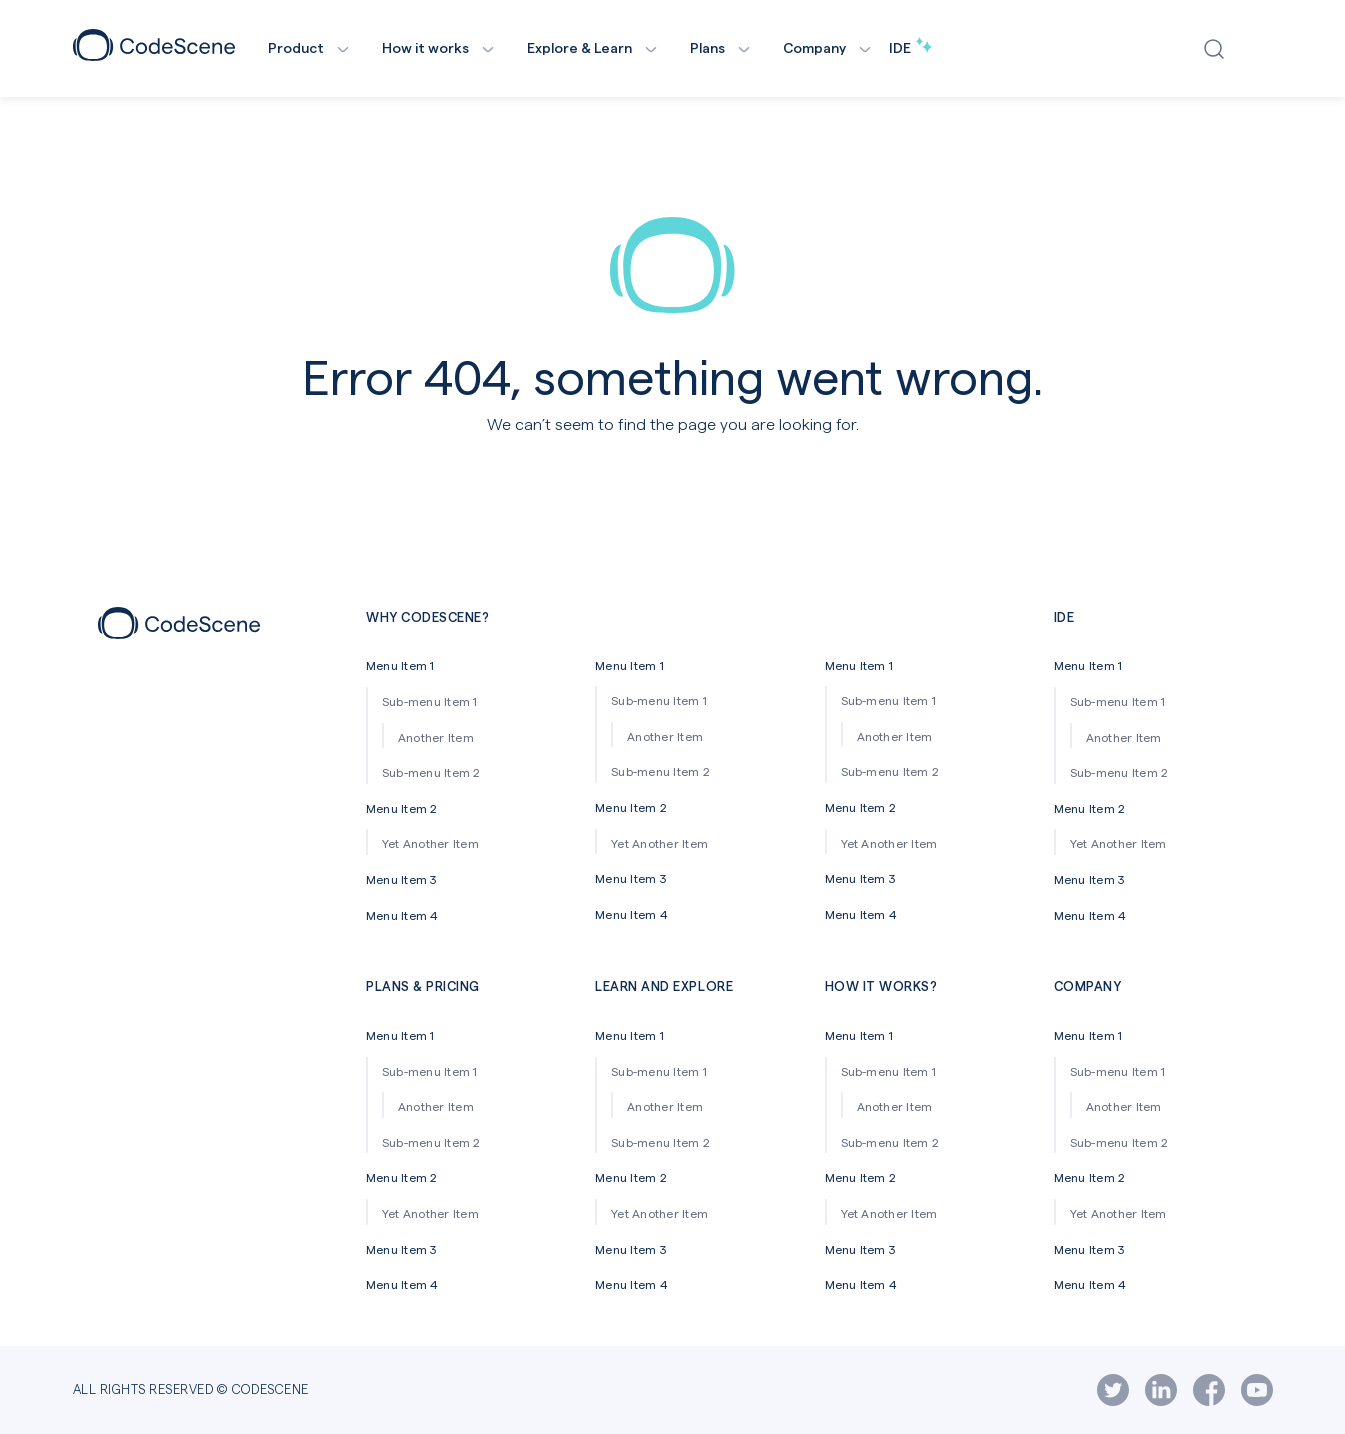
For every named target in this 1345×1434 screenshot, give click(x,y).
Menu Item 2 (402, 808)
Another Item (436, 737)
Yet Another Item (430, 843)
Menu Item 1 (400, 665)
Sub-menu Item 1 (430, 701)
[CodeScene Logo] (154, 54)
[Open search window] (1218, 49)
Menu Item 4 (402, 915)
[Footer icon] (179, 632)
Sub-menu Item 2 (431, 772)
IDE (910, 47)
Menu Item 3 (401, 879)
